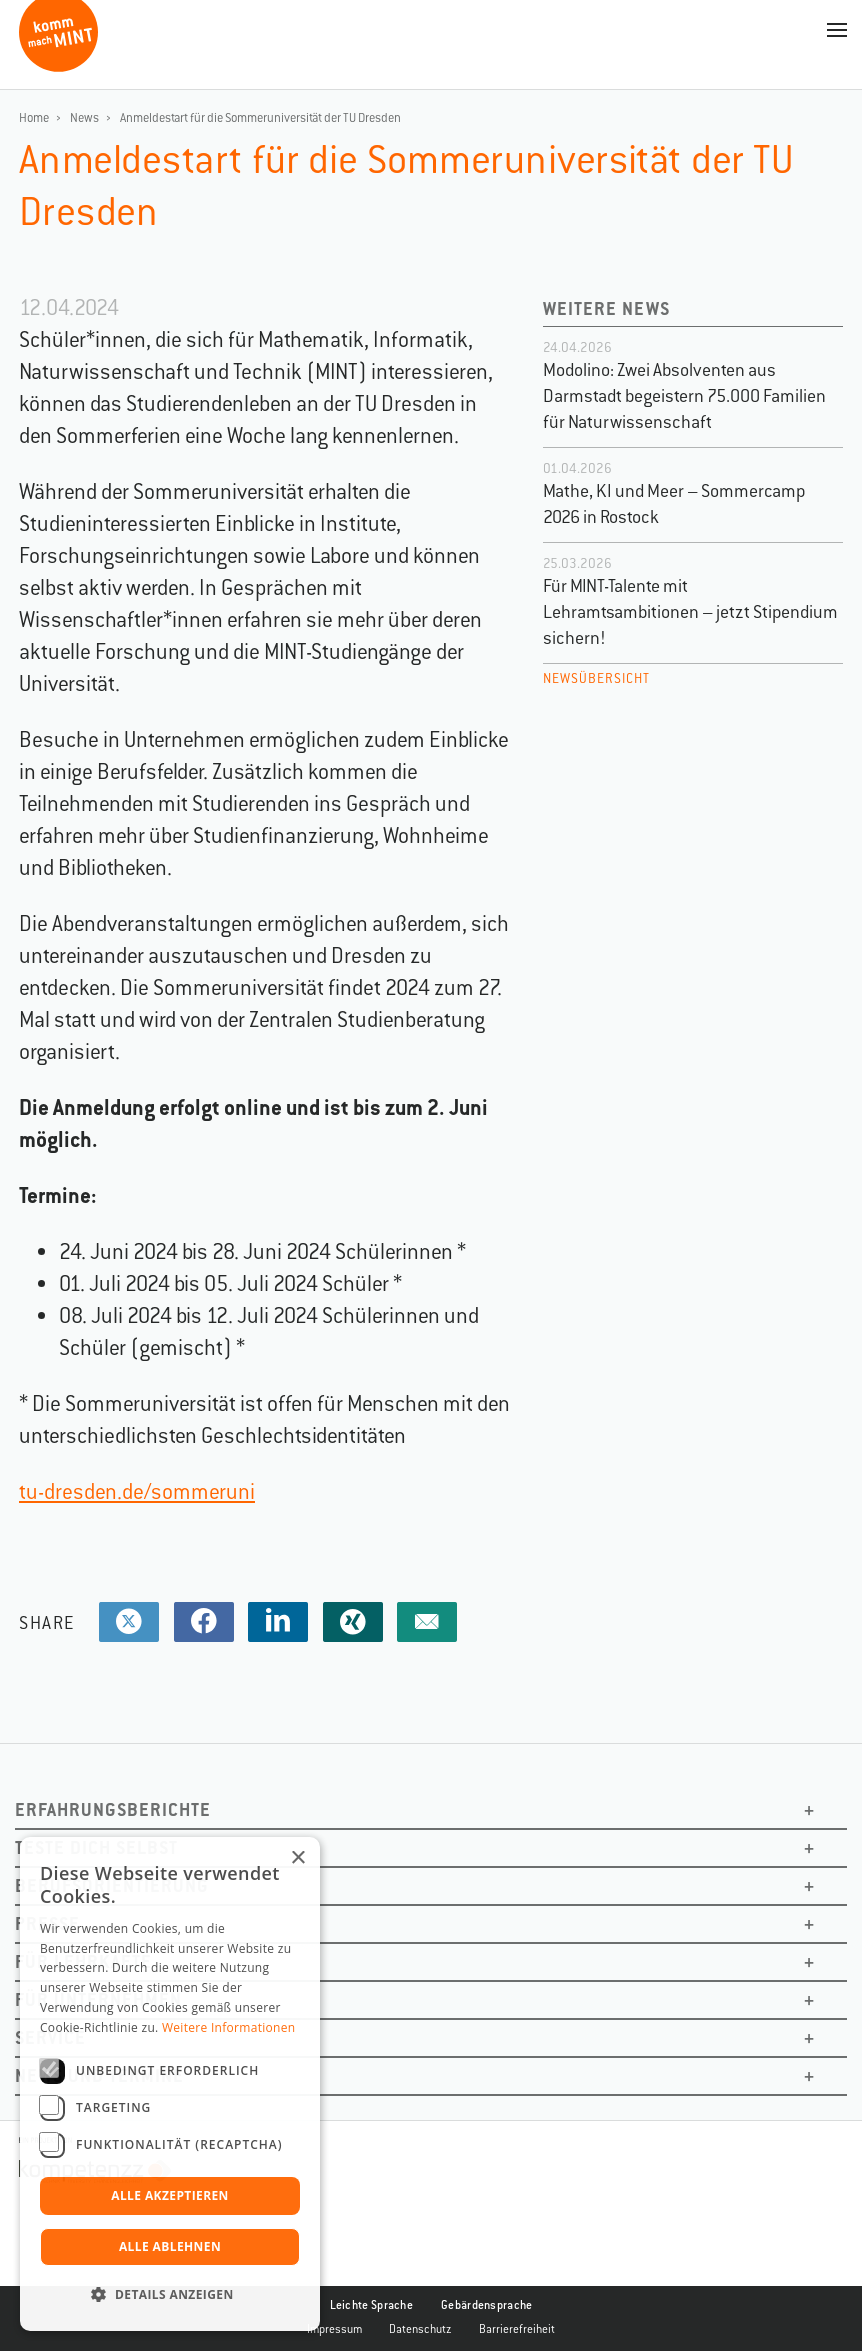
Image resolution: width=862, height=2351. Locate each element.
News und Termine (99, 2075)
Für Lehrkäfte (83, 1961)
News (84, 118)
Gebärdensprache (487, 2305)
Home (34, 118)
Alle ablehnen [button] (170, 2246)
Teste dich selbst (96, 1847)
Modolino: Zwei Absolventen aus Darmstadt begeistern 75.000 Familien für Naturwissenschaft (684, 396)
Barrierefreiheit (517, 2329)
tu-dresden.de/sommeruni (137, 1491)
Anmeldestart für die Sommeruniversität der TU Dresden (260, 118)
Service (50, 2037)
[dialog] (170, 2084)
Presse (47, 1923)
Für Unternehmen (98, 1999)
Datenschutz (420, 2329)
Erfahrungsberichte (113, 1809)
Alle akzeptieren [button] (170, 2195)
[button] (170, 2295)
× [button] (297, 1858)
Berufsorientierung (112, 1885)
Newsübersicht (596, 678)
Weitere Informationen (229, 2027)
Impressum (334, 2329)
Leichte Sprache (372, 2305)
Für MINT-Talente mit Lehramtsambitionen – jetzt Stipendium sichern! (690, 612)
